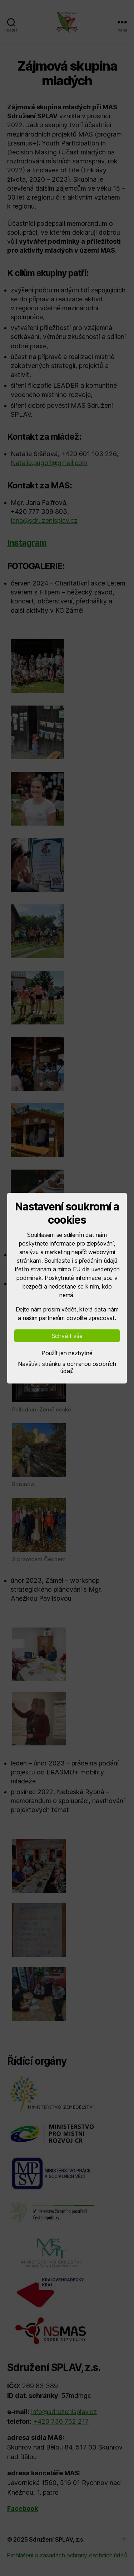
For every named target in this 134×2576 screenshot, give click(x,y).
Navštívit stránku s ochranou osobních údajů (67, 1367)
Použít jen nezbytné (67, 1353)
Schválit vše (67, 1335)
